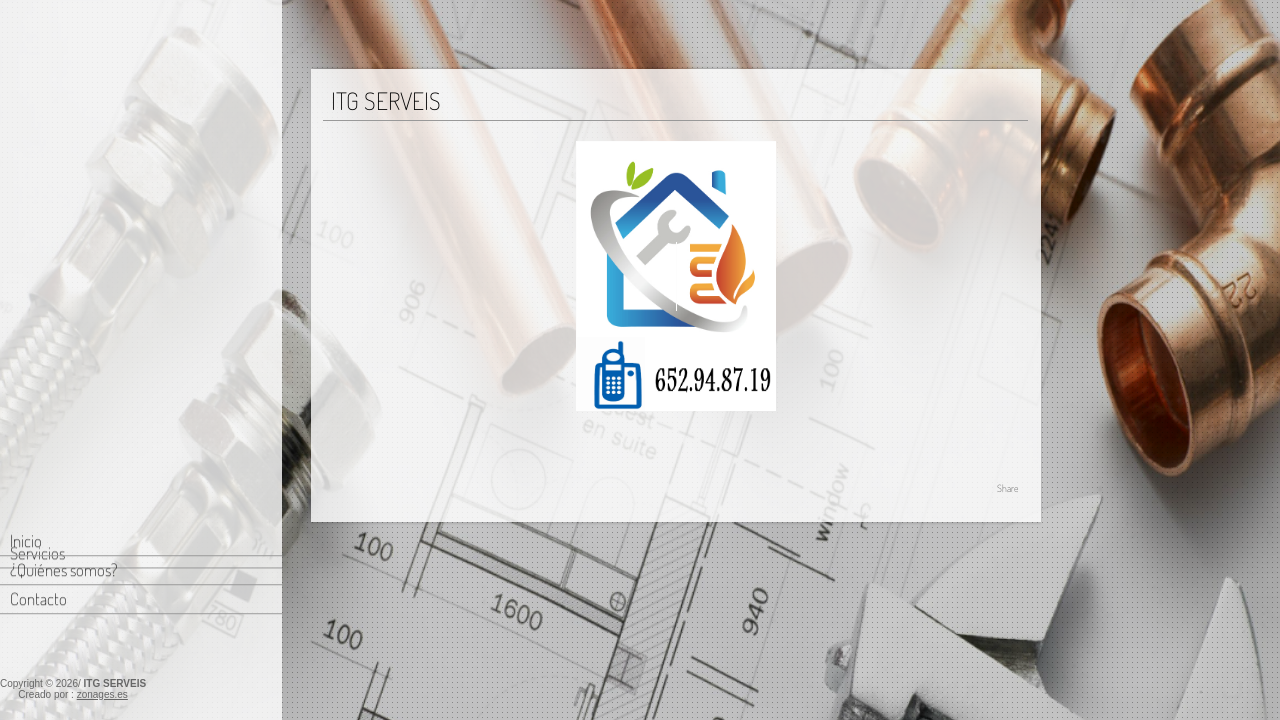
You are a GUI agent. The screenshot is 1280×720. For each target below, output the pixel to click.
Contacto (38, 181)
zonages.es (102, 694)
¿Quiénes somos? (64, 152)
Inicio (26, 123)
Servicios (37, 220)
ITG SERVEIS (115, 683)
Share (1007, 488)
